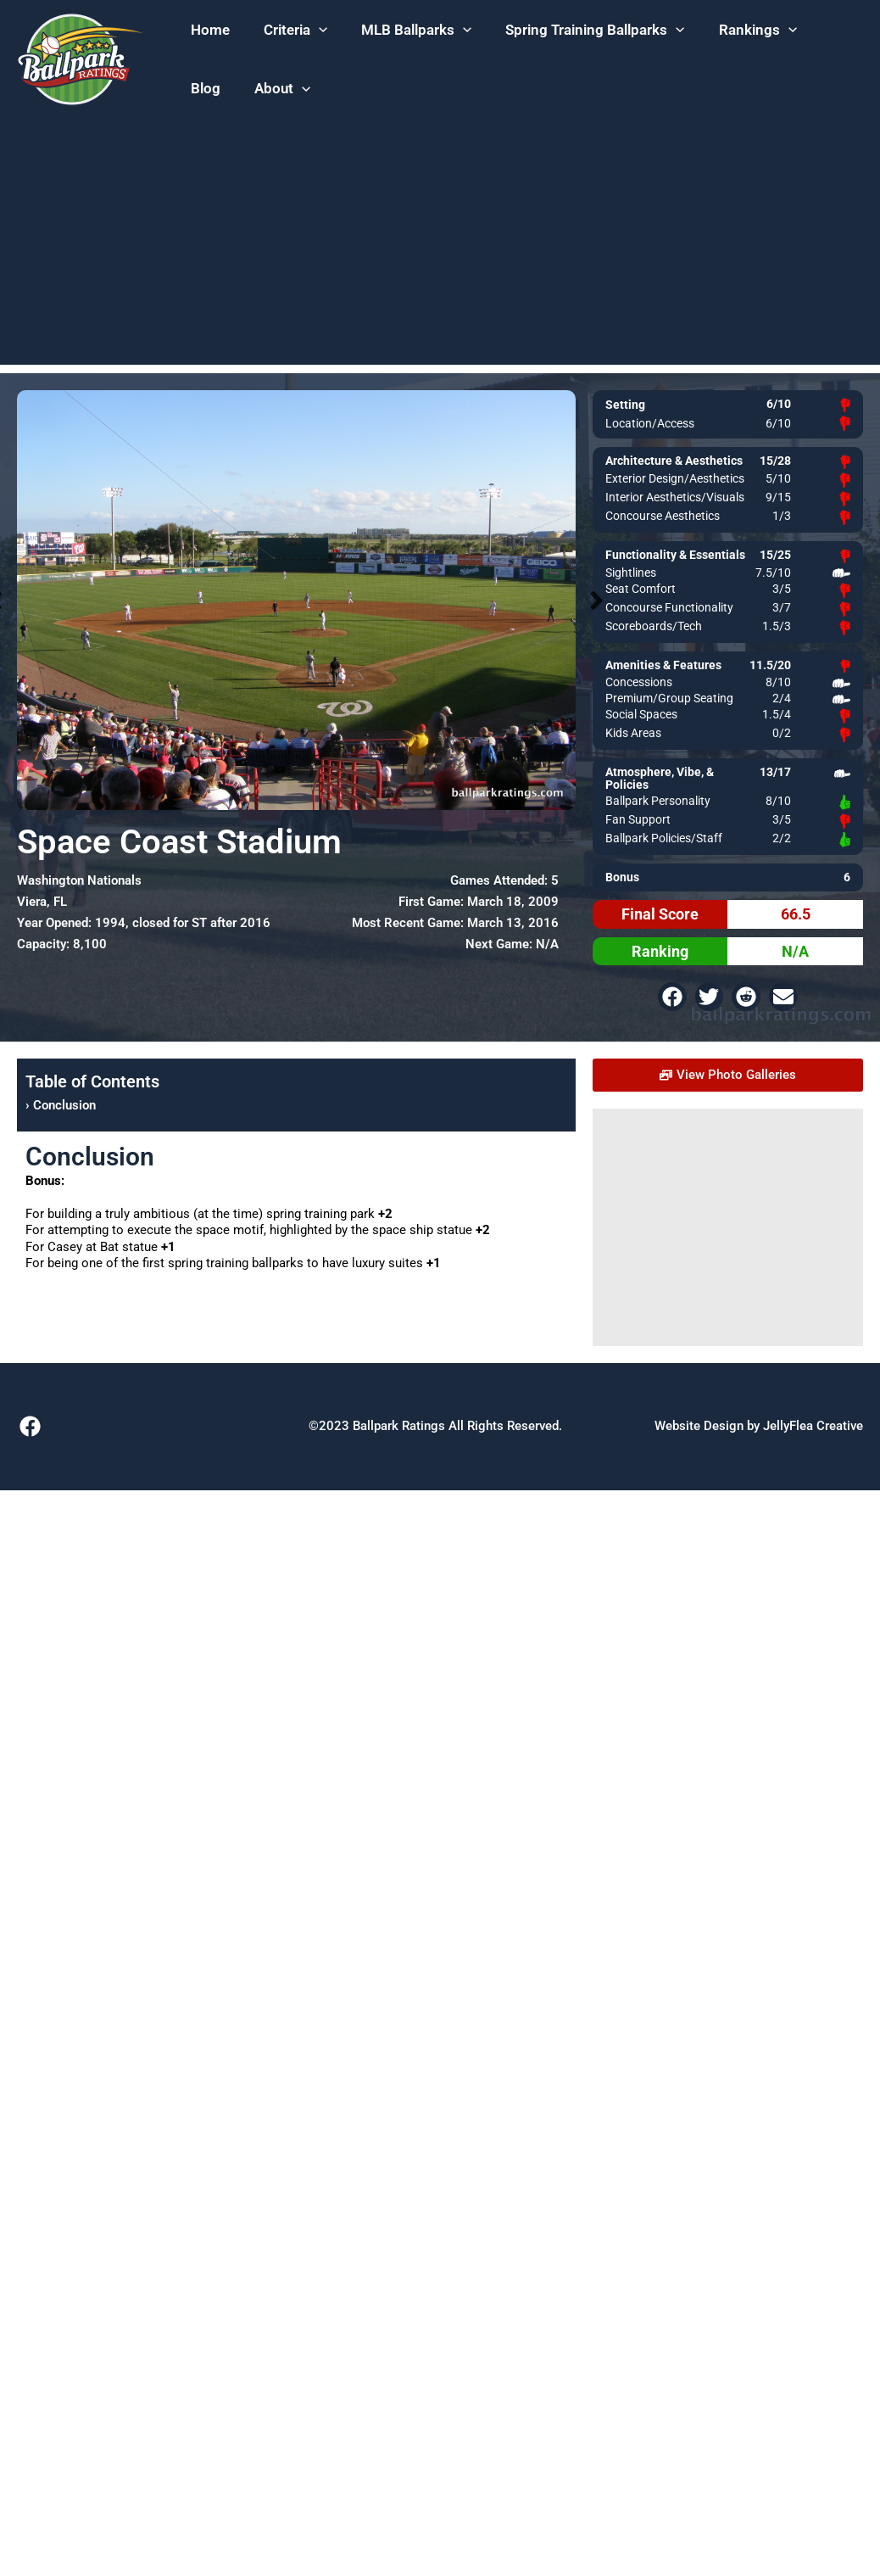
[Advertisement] (440, 246)
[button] (295, 30)
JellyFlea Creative (813, 1425)
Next (596, 600)
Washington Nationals (79, 880)
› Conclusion (60, 1105)
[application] (318, 30)
